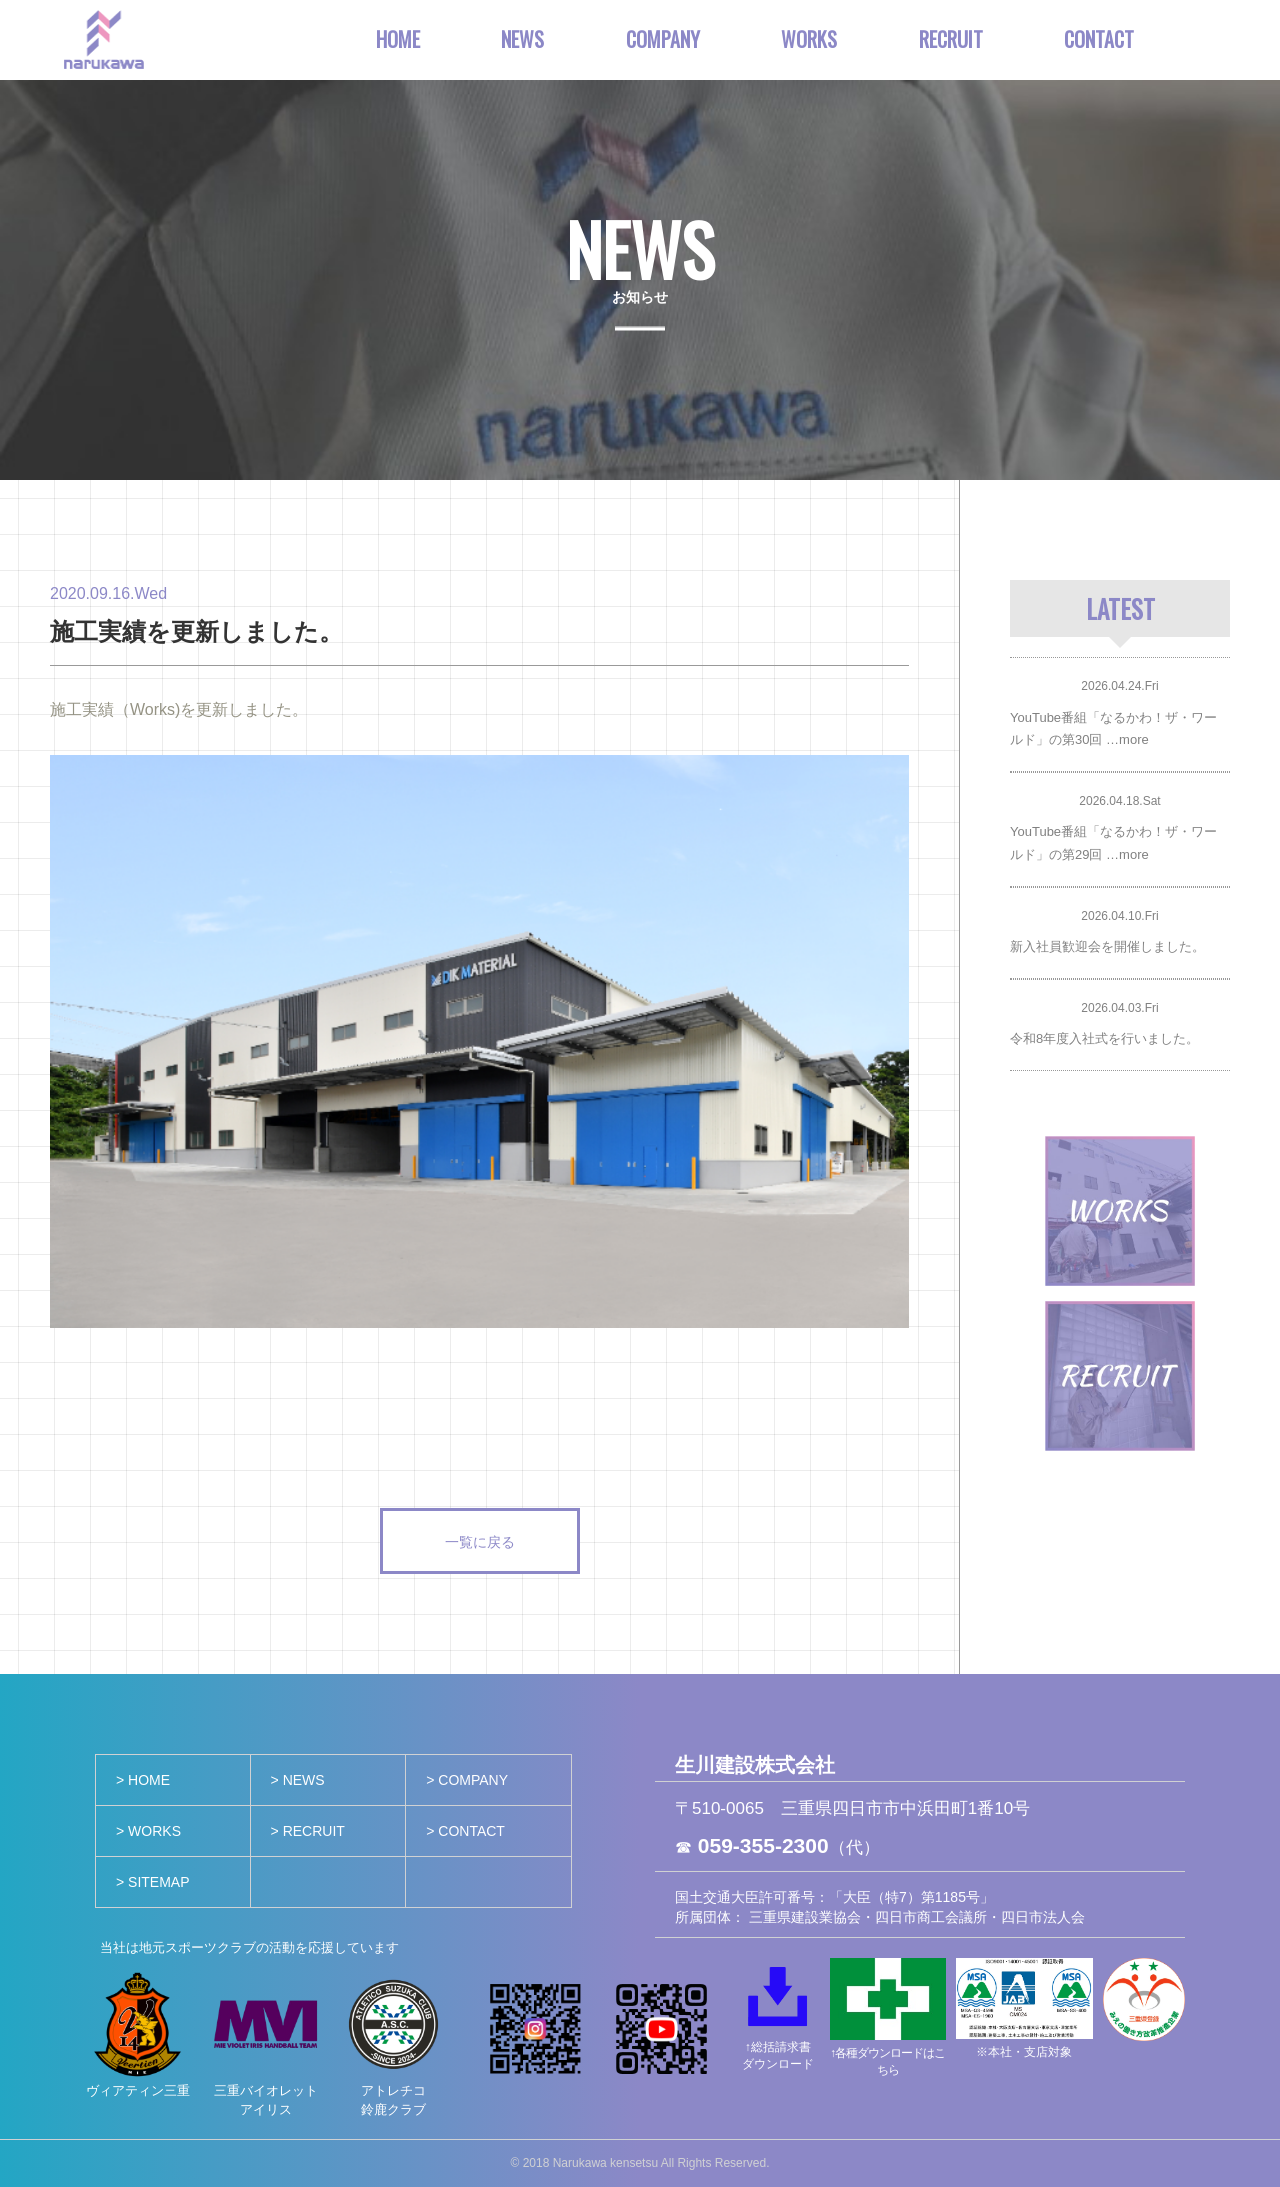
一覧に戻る (480, 1540)
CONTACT (1099, 39)
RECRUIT (951, 39)
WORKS (809, 39)
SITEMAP (158, 1882)
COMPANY (663, 39)
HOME (398, 39)
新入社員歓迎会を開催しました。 (1107, 946)
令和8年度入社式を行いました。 (1104, 1038)
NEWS (522, 39)
